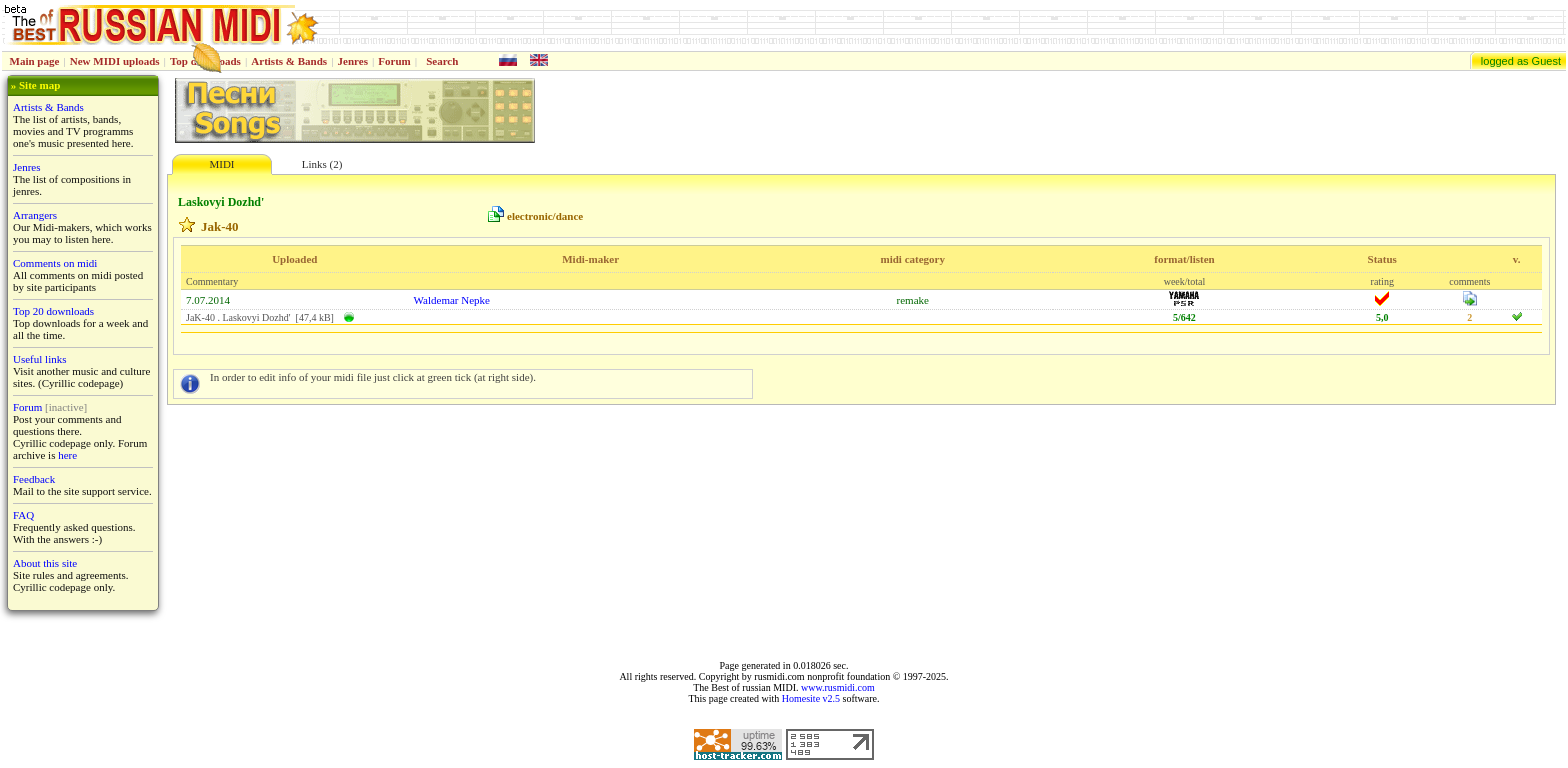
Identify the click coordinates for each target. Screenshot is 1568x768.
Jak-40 (220, 226)
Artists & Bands (289, 61)
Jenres (353, 61)
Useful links (39, 359)
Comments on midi (55, 263)
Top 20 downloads (53, 311)
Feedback (34, 479)
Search (442, 61)
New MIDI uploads (115, 61)
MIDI (221, 164)
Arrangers (35, 215)
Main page (35, 61)
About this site (45, 563)
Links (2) (322, 164)
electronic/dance (545, 216)
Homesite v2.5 (811, 698)
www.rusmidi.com (838, 687)
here (67, 455)
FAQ (23, 515)
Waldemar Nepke (452, 300)
